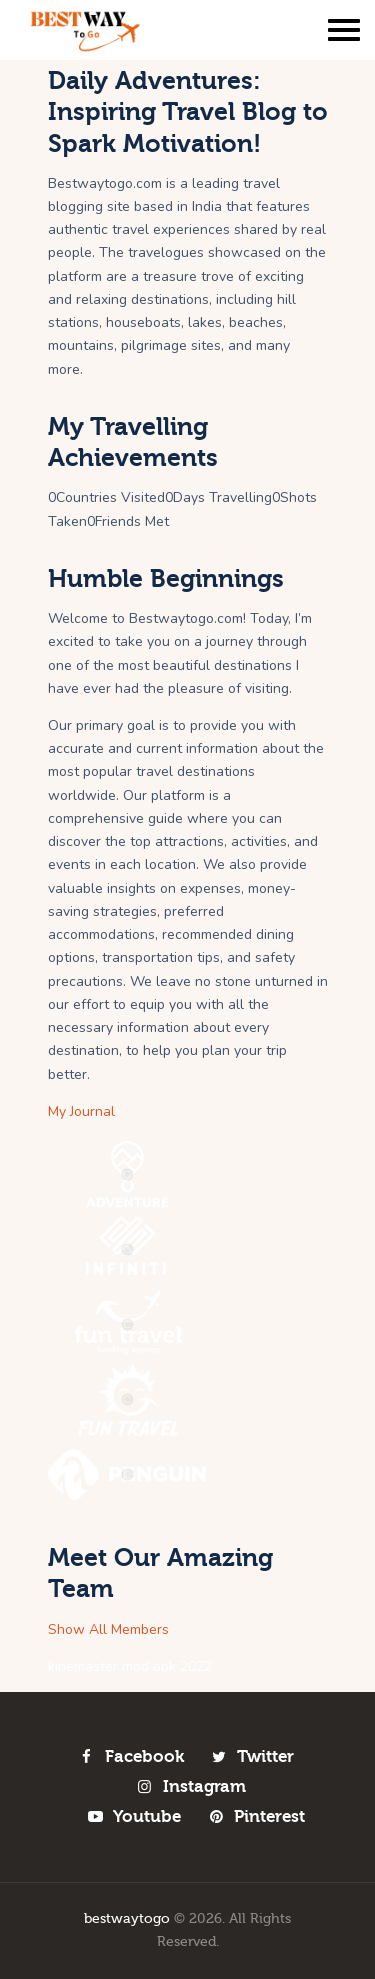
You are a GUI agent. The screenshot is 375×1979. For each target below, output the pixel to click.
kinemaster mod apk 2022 (130, 1666)
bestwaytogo (127, 1919)
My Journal (81, 1111)
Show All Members (108, 1629)
